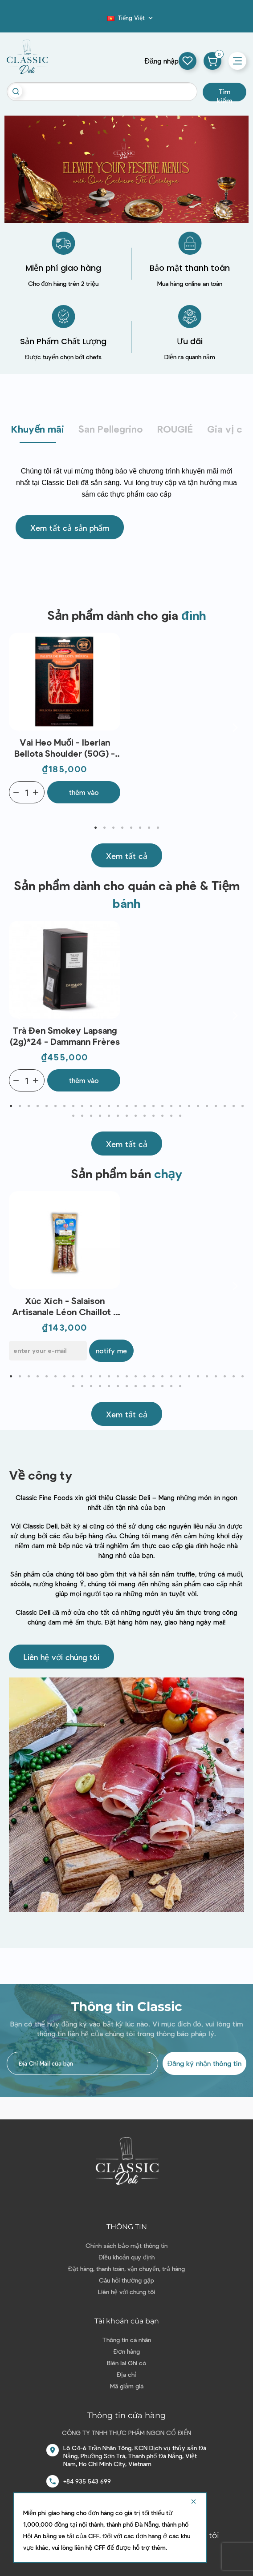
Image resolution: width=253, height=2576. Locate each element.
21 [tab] (188, 1106)
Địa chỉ (126, 2374)
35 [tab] (135, 1115)
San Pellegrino (110, 428)
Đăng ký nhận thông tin (204, 2063)
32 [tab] (108, 1115)
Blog (102, 20)
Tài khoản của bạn (126, 2321)
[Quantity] (27, 792)
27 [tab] (242, 1106)
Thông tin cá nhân (126, 2339)
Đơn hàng (126, 2351)
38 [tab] (162, 1115)
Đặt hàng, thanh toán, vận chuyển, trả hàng (126, 2268)
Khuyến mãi (37, 428)
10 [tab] (90, 1106)
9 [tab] (82, 1106)
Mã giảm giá (126, 2386)
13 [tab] (117, 1106)
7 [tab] (148, 827)
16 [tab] (144, 1106)
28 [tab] (73, 1115)
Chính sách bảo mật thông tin (126, 2245)
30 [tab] (90, 1115)
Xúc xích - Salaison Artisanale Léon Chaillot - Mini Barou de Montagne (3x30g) (64, 1306)
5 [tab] (130, 827)
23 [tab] (206, 1106)
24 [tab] (215, 1106)
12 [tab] (108, 1106)
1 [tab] (95, 827)
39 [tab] (171, 1115)
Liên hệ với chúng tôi (126, 2291)
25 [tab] (224, 1106)
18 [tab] (162, 1106)
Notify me (111, 1350)
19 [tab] (171, 1106)
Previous (17, 726)
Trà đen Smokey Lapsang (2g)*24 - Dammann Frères (65, 1036)
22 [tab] (197, 1106)
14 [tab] (126, 1106)
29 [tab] (82, 1115)
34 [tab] (126, 1115)
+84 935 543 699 (87, 2481)
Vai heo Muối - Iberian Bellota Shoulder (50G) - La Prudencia (64, 748)
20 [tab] (179, 1106)
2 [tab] (104, 827)
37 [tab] (153, 1115)
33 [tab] (117, 1115)
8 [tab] (157, 827)
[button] (70, 527)
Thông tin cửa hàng (126, 2415)
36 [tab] (144, 1115)
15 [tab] (135, 1106)
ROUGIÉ (175, 428)
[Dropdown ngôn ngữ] (131, 18)
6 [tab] (139, 827)
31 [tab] (99, 1115)
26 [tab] (233, 1106)
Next (235, 726)
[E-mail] (48, 1350)
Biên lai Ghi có (126, 2363)
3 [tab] (113, 827)
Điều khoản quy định (126, 2257)
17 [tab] (153, 1106)
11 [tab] (99, 1106)
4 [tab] (122, 827)
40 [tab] (179, 1115)
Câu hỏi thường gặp (126, 2280)
